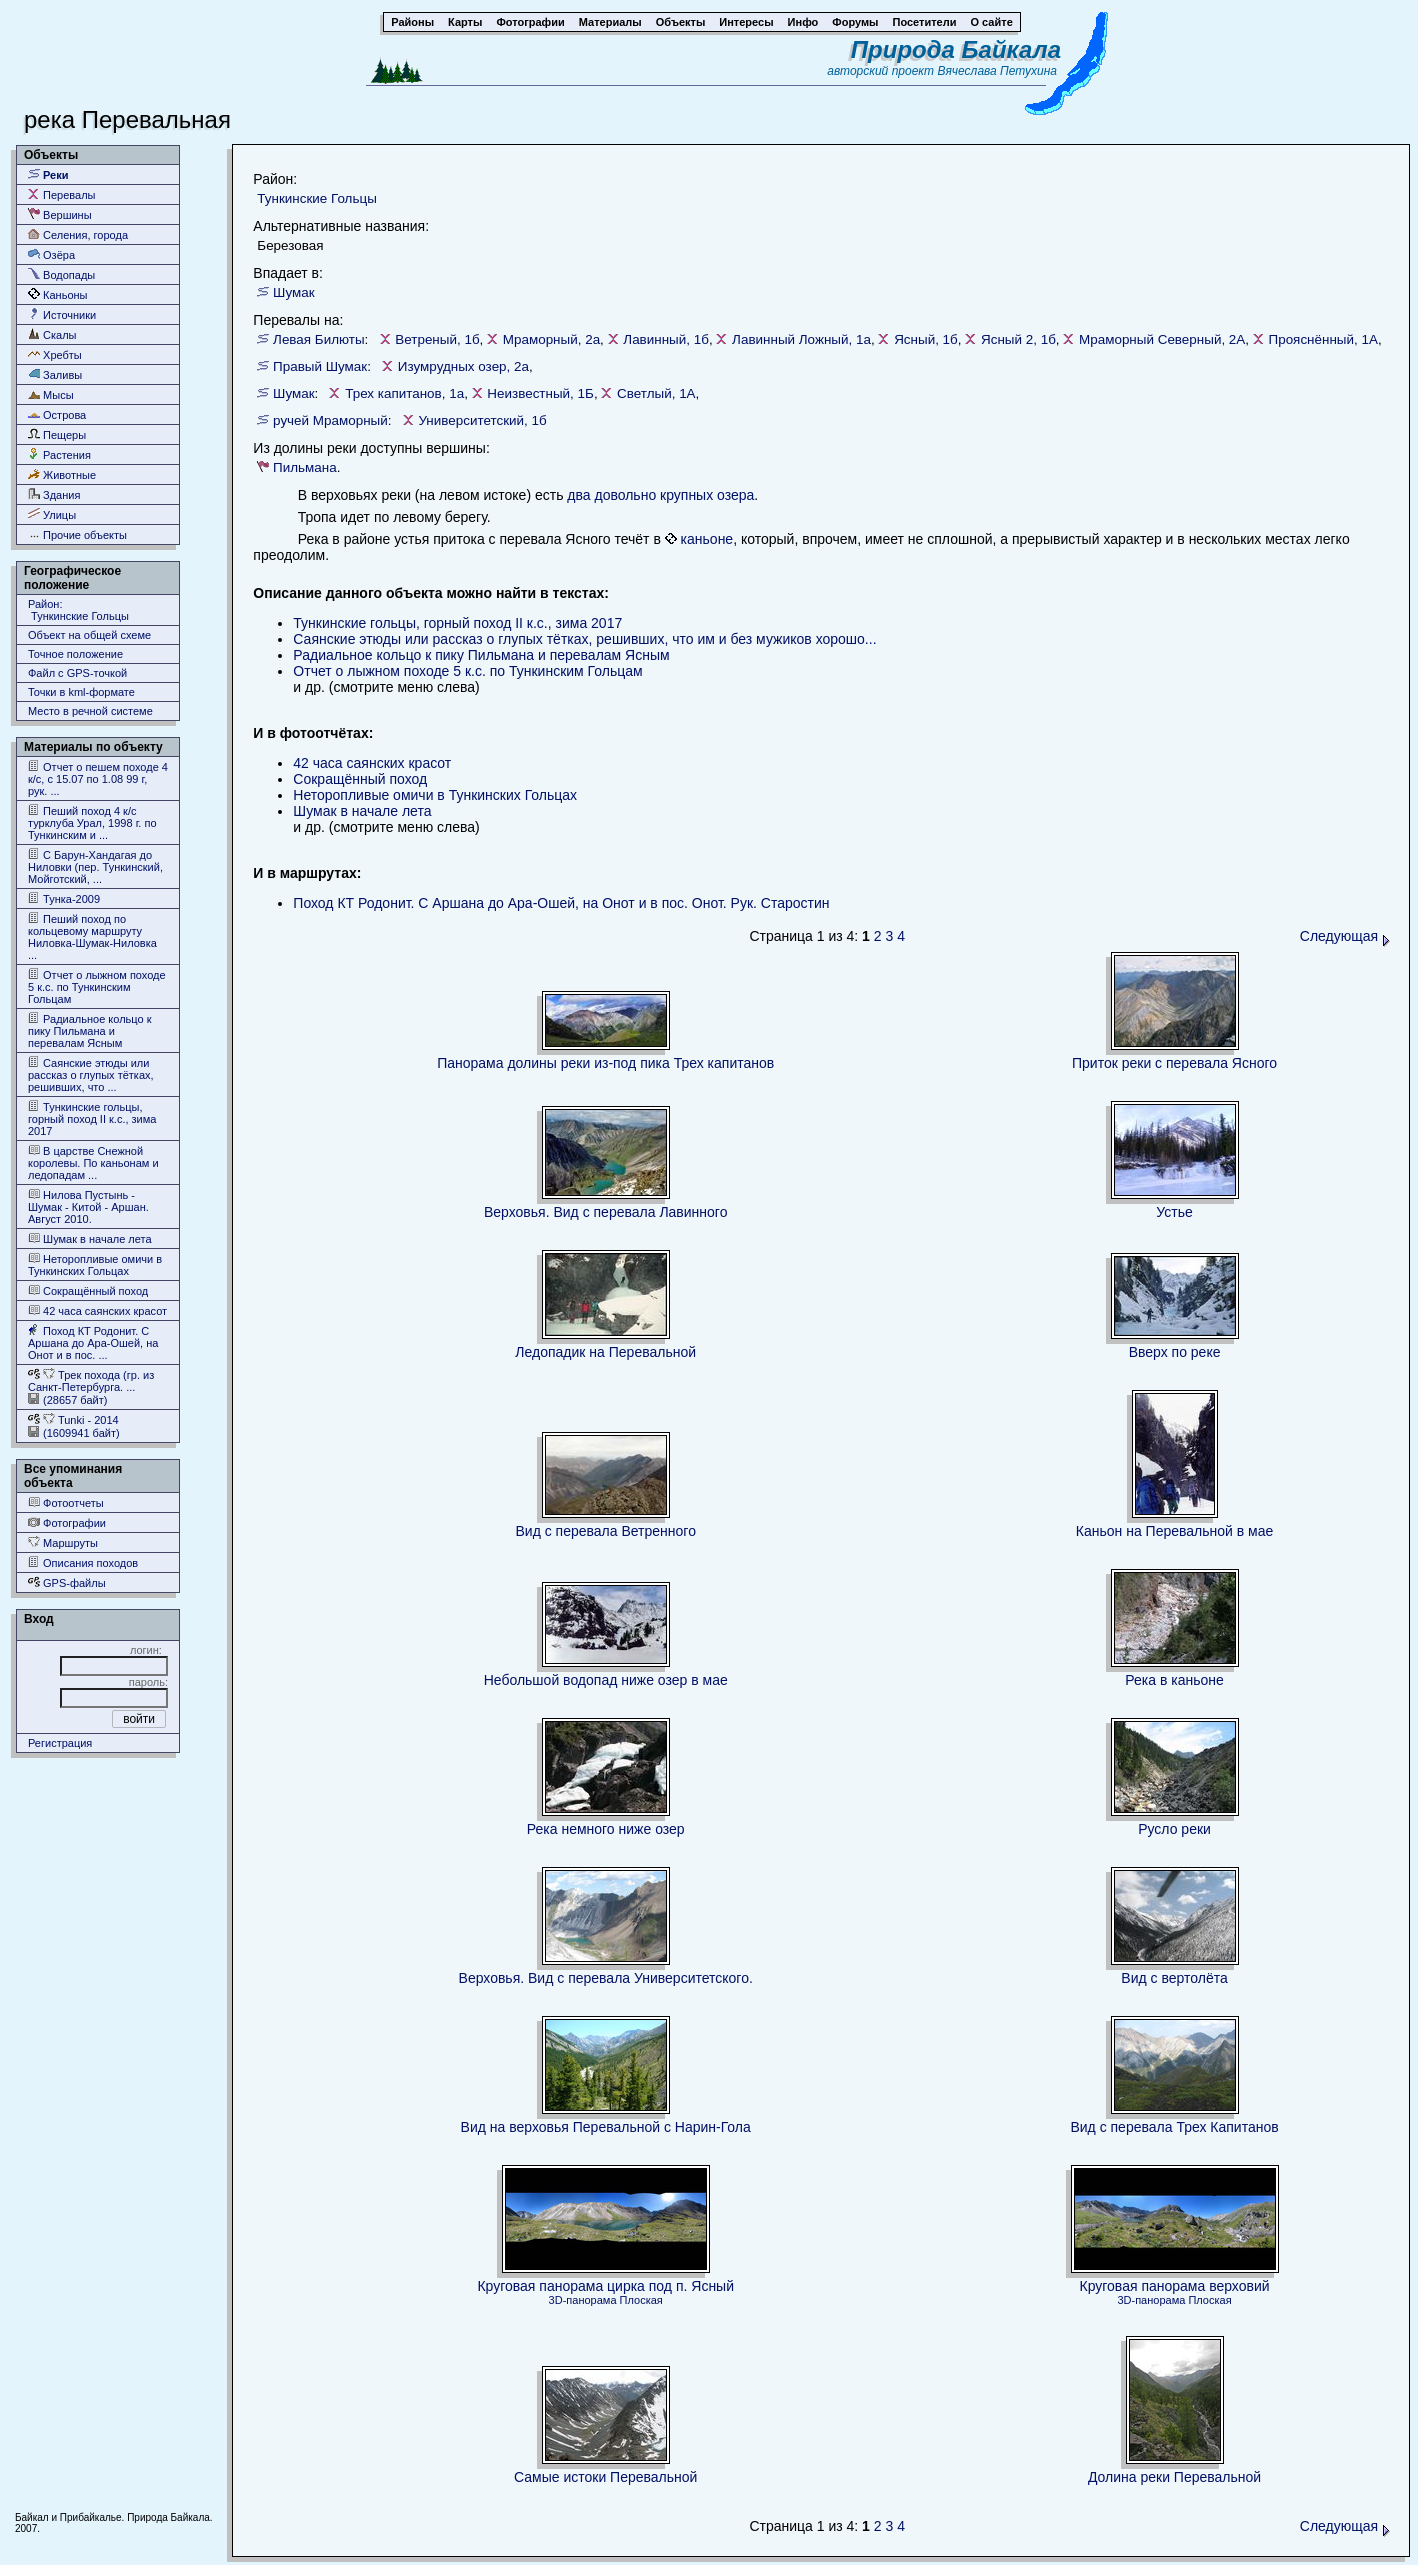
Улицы (52, 514)
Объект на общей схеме (89, 635)
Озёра (51, 254)
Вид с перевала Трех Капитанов (1174, 2127)
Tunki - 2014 (73, 1419)
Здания (54, 494)
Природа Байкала (956, 49)
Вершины (60, 214)
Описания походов (83, 1562)
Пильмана (305, 467)
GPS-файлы (67, 1582)
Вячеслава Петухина (997, 71)
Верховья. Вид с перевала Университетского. (606, 1978)
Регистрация (60, 1743)
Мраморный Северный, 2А (1162, 339)
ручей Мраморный (330, 420)
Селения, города (78, 234)
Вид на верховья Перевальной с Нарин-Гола (606, 2127)
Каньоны (58, 294)
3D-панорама (583, 2300)
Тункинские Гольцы (316, 198)
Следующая (1345, 936)
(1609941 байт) (74, 1432)
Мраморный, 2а (551, 339)
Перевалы (61, 194)
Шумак (293, 292)
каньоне (707, 539)
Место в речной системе (90, 711)
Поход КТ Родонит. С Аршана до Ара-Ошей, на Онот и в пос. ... (93, 1342)
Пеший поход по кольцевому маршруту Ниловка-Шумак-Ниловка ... (92, 936)
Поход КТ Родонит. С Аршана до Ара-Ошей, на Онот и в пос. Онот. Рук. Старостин (561, 903)
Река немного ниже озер (606, 1829)
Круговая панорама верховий (1175, 2286)
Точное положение (75, 654)
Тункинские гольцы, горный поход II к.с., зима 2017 (92, 1118)
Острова (57, 414)
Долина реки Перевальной (1174, 2477)
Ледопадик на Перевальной (605, 1352)
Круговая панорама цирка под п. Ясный (605, 2286)
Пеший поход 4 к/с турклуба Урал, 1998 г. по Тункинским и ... (92, 822)
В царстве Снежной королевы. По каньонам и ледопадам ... (93, 1162)
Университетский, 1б (482, 420)
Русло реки (1174, 1829)
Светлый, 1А (656, 393)
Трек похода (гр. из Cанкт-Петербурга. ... (91, 1380)
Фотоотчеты (66, 1502)
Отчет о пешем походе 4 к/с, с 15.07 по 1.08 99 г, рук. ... (98, 778)
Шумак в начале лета (90, 1238)
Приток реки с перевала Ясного (1174, 1063)
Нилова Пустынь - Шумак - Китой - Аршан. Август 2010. (88, 1206)
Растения (59, 454)
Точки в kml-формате (81, 692)
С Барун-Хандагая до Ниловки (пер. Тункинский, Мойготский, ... (95, 866)
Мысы (51, 394)
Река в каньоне (1174, 1680)
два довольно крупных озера (660, 495)
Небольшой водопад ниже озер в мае (606, 1680)
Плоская (641, 2300)
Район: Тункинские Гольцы (78, 610)
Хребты (55, 354)
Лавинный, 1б (666, 339)
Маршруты (63, 1542)
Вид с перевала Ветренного (605, 1531)
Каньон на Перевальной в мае (1174, 1531)
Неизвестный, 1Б (540, 393)
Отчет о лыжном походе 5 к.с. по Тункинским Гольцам (97, 986)
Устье (1174, 1212)
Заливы (55, 374)
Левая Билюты (319, 339)
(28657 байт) (67, 1399)
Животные (62, 474)
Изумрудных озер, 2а (463, 366)
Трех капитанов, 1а (404, 393)
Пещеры (57, 434)
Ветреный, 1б (437, 339)
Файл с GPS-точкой (77, 673)
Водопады (61, 274)
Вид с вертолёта (1174, 1978)
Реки (48, 174)
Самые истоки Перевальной (605, 2477)
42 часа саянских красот (97, 1310)
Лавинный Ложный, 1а (801, 339)
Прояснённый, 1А (1323, 339)
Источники (62, 314)
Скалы (52, 334)
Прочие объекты (77, 534)
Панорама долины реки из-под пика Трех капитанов (605, 1063)
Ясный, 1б (926, 339)
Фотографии (67, 1522)
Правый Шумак (320, 366)
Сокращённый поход (88, 1290)
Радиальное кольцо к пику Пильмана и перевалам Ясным (89, 1030)
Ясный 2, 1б (1018, 339)
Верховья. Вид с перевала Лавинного (606, 1212)
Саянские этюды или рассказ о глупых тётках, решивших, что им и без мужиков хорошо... (584, 639)
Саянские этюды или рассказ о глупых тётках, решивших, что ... (91, 1074)
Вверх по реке (1175, 1352)
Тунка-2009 (64, 898)
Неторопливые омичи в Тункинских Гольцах (95, 1264)
